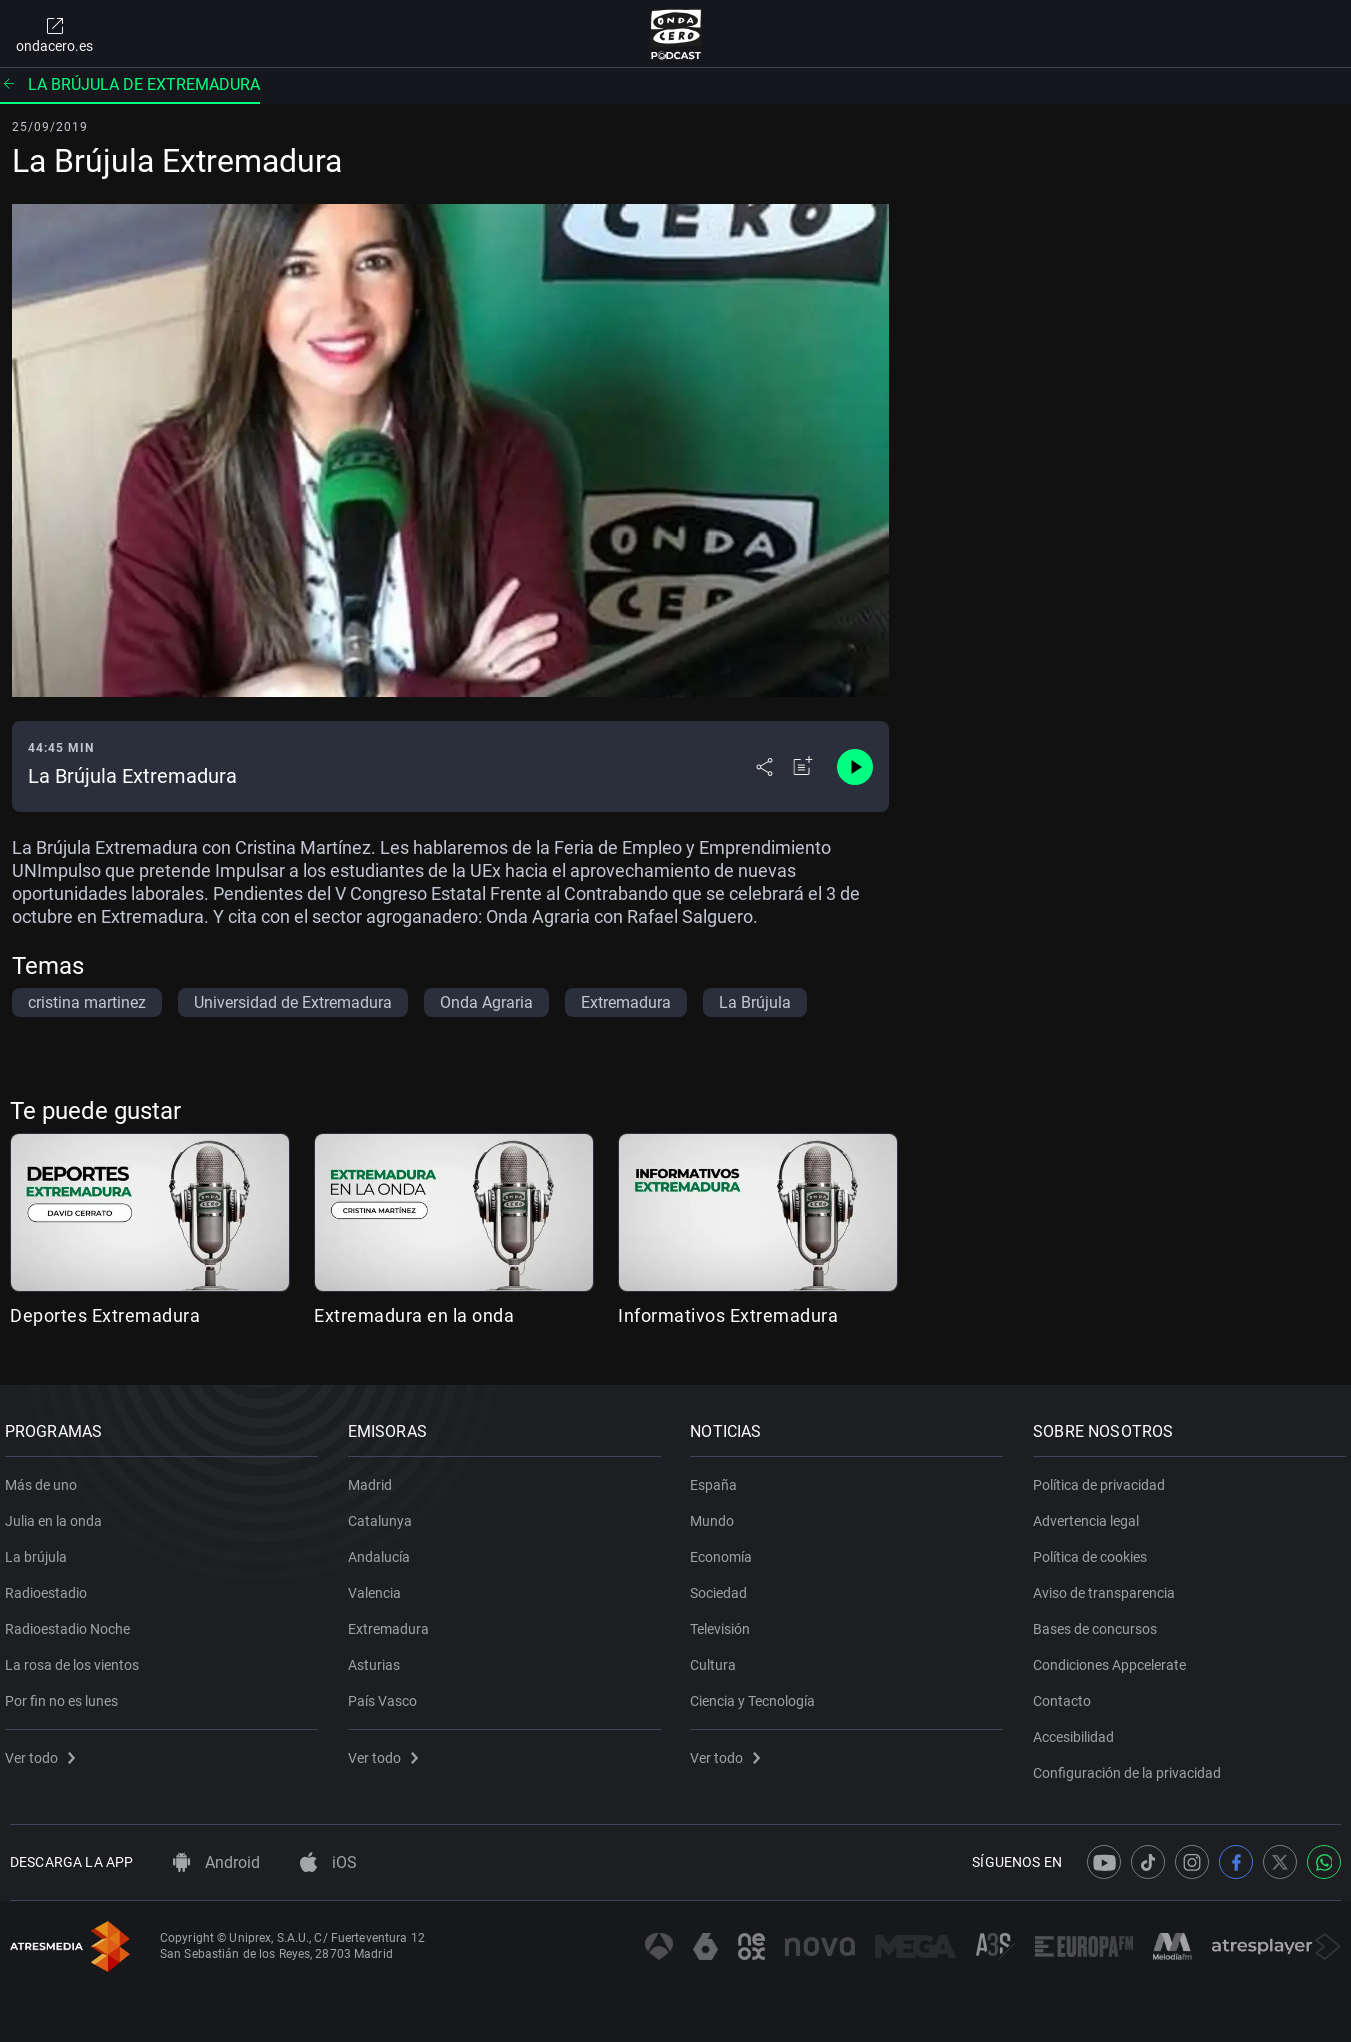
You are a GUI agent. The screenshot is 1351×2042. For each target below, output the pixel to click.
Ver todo (45, 1751)
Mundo (718, 1514)
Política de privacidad (1104, 1478)
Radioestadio (51, 1586)
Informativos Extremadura (728, 1315)
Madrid (375, 1478)
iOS (328, 1862)
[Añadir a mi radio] (803, 767)
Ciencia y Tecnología (758, 1694)
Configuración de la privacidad (1132, 1766)
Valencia (379, 1586)
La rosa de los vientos (77, 1658)
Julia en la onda (58, 1514)
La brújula (41, 1550)
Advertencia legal (1091, 1514)
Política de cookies (1095, 1550)
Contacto (1067, 1694)
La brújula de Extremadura (130, 84)
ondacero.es (54, 34)
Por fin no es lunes (66, 1694)
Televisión (726, 1622)
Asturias (379, 1658)
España (719, 1478)
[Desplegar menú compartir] (764, 767)
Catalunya (385, 1514)
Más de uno (46, 1478)
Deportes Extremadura (105, 1315)
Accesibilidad (1078, 1730)
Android (216, 1862)
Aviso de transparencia (1109, 1586)
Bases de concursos (1100, 1622)
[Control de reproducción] (855, 767)
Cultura (719, 1658)
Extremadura (393, 1622)
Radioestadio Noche (72, 1622)
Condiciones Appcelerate (1114, 1658)
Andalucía (384, 1550)
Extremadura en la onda (414, 1315)
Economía (727, 1550)
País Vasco (387, 1694)
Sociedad (724, 1586)
